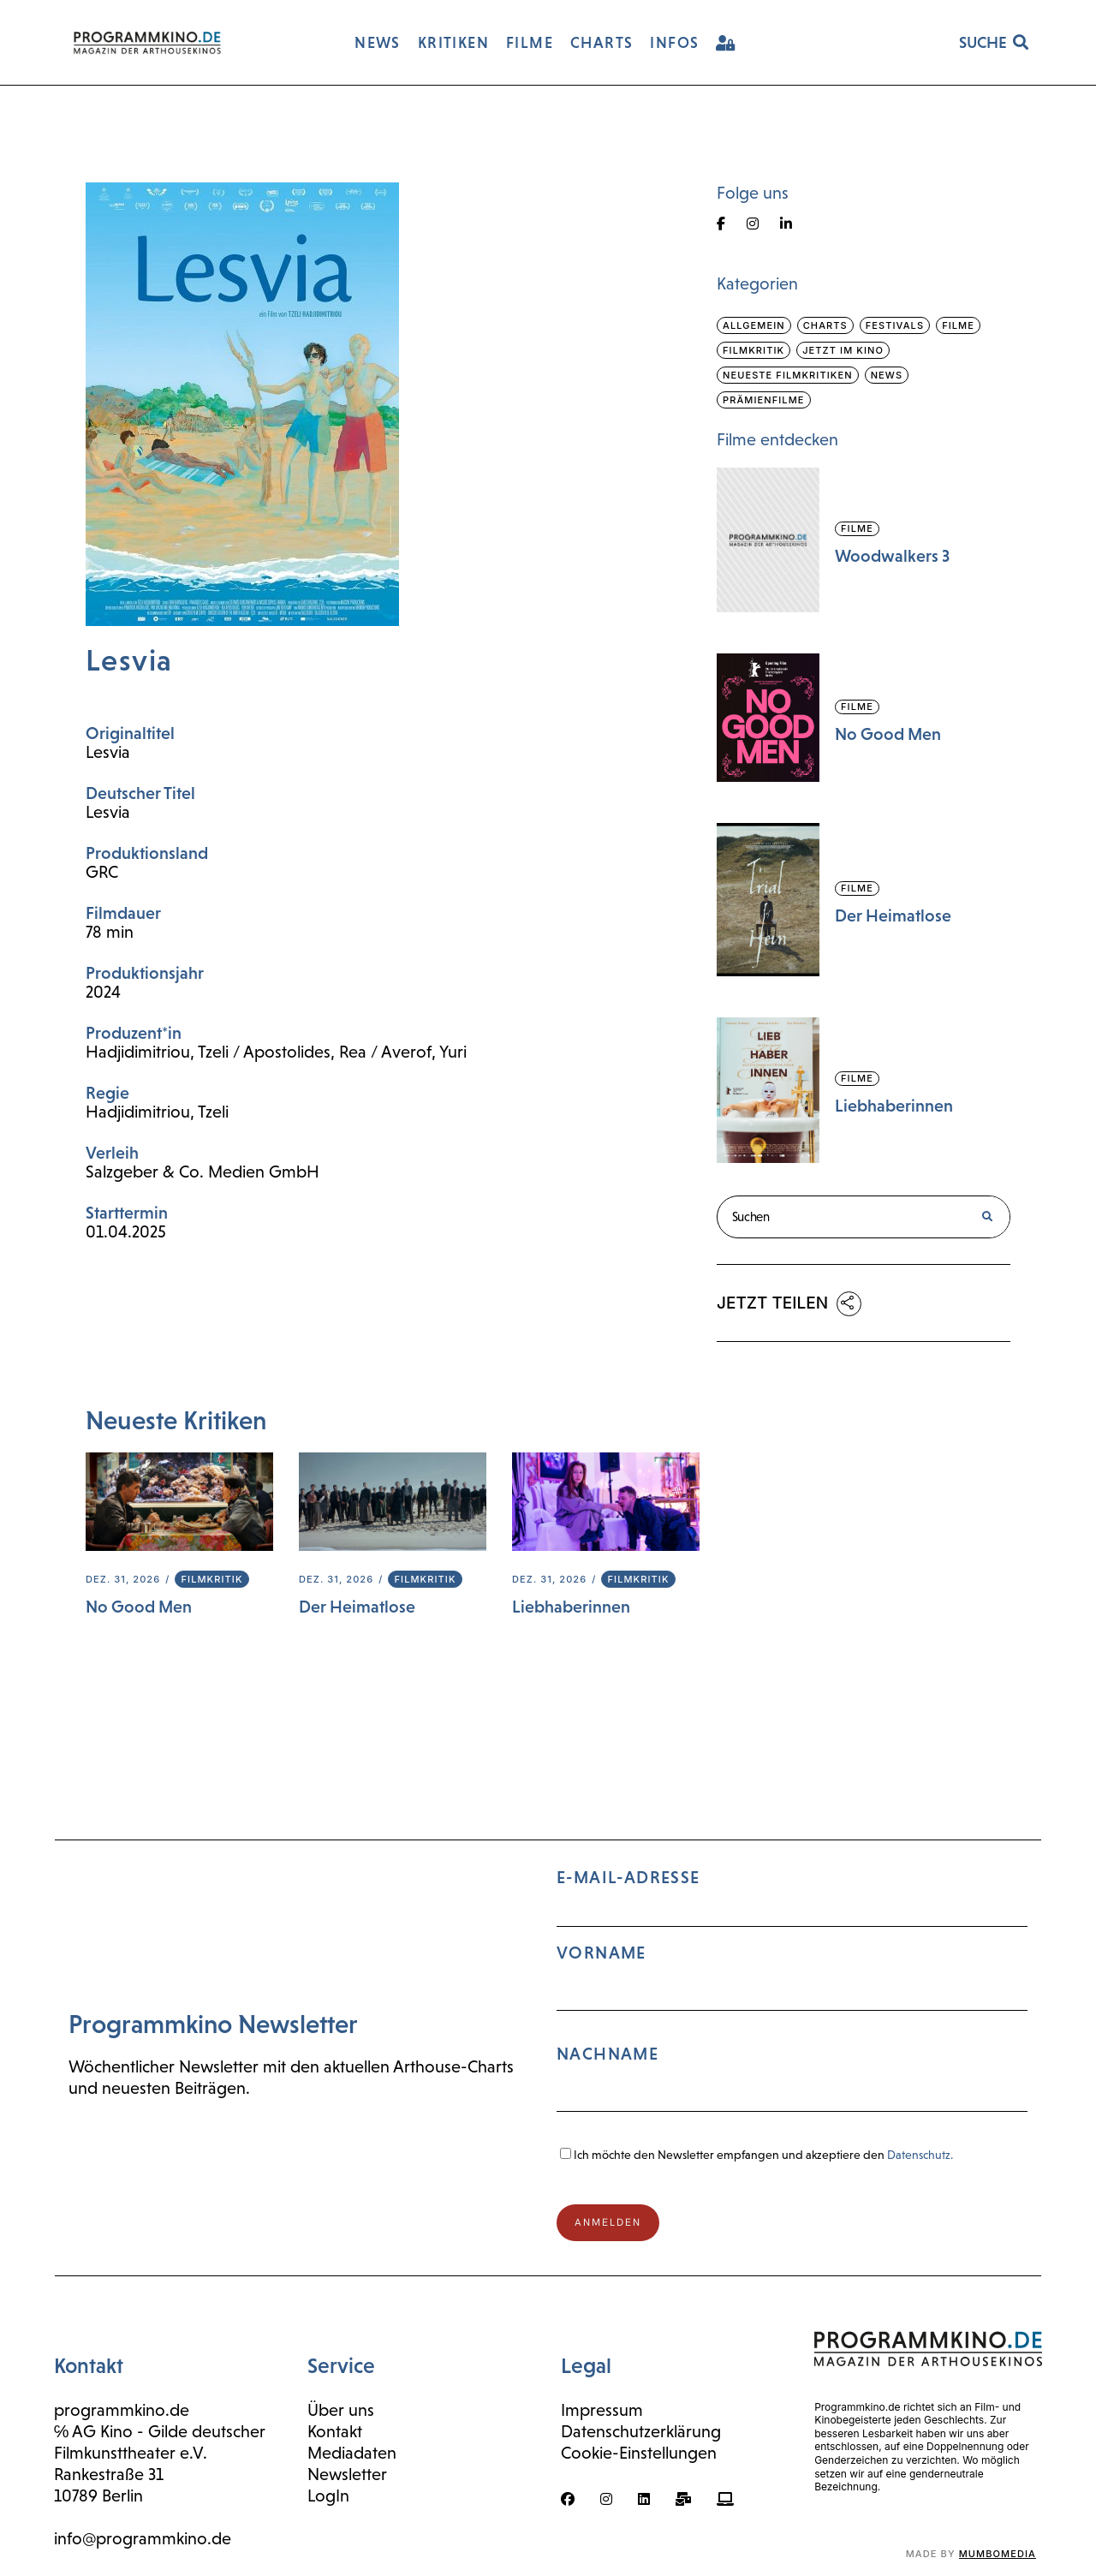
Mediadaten (351, 2452)
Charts (825, 325)
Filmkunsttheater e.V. (130, 2452)
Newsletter (347, 2474)
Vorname (601, 1952)
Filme (958, 325)
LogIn (328, 2495)
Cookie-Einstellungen (639, 2452)
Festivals (895, 325)
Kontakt (334, 2431)
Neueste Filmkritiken (788, 375)
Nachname (607, 2053)
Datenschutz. (920, 2155)
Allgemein (754, 325)
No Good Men (139, 1606)
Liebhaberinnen (571, 1606)
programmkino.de (121, 2409)
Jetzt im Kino (843, 350)
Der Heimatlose (357, 1606)
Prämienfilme (764, 400)
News (886, 375)
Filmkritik (211, 1579)
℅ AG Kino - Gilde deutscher (160, 2431)
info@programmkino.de (142, 2538)
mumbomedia (997, 2554)
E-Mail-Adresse (792, 1997)
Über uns (340, 2409)
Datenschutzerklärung (641, 2431)
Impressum (602, 2409)
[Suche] (987, 1216)
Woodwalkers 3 (892, 555)
